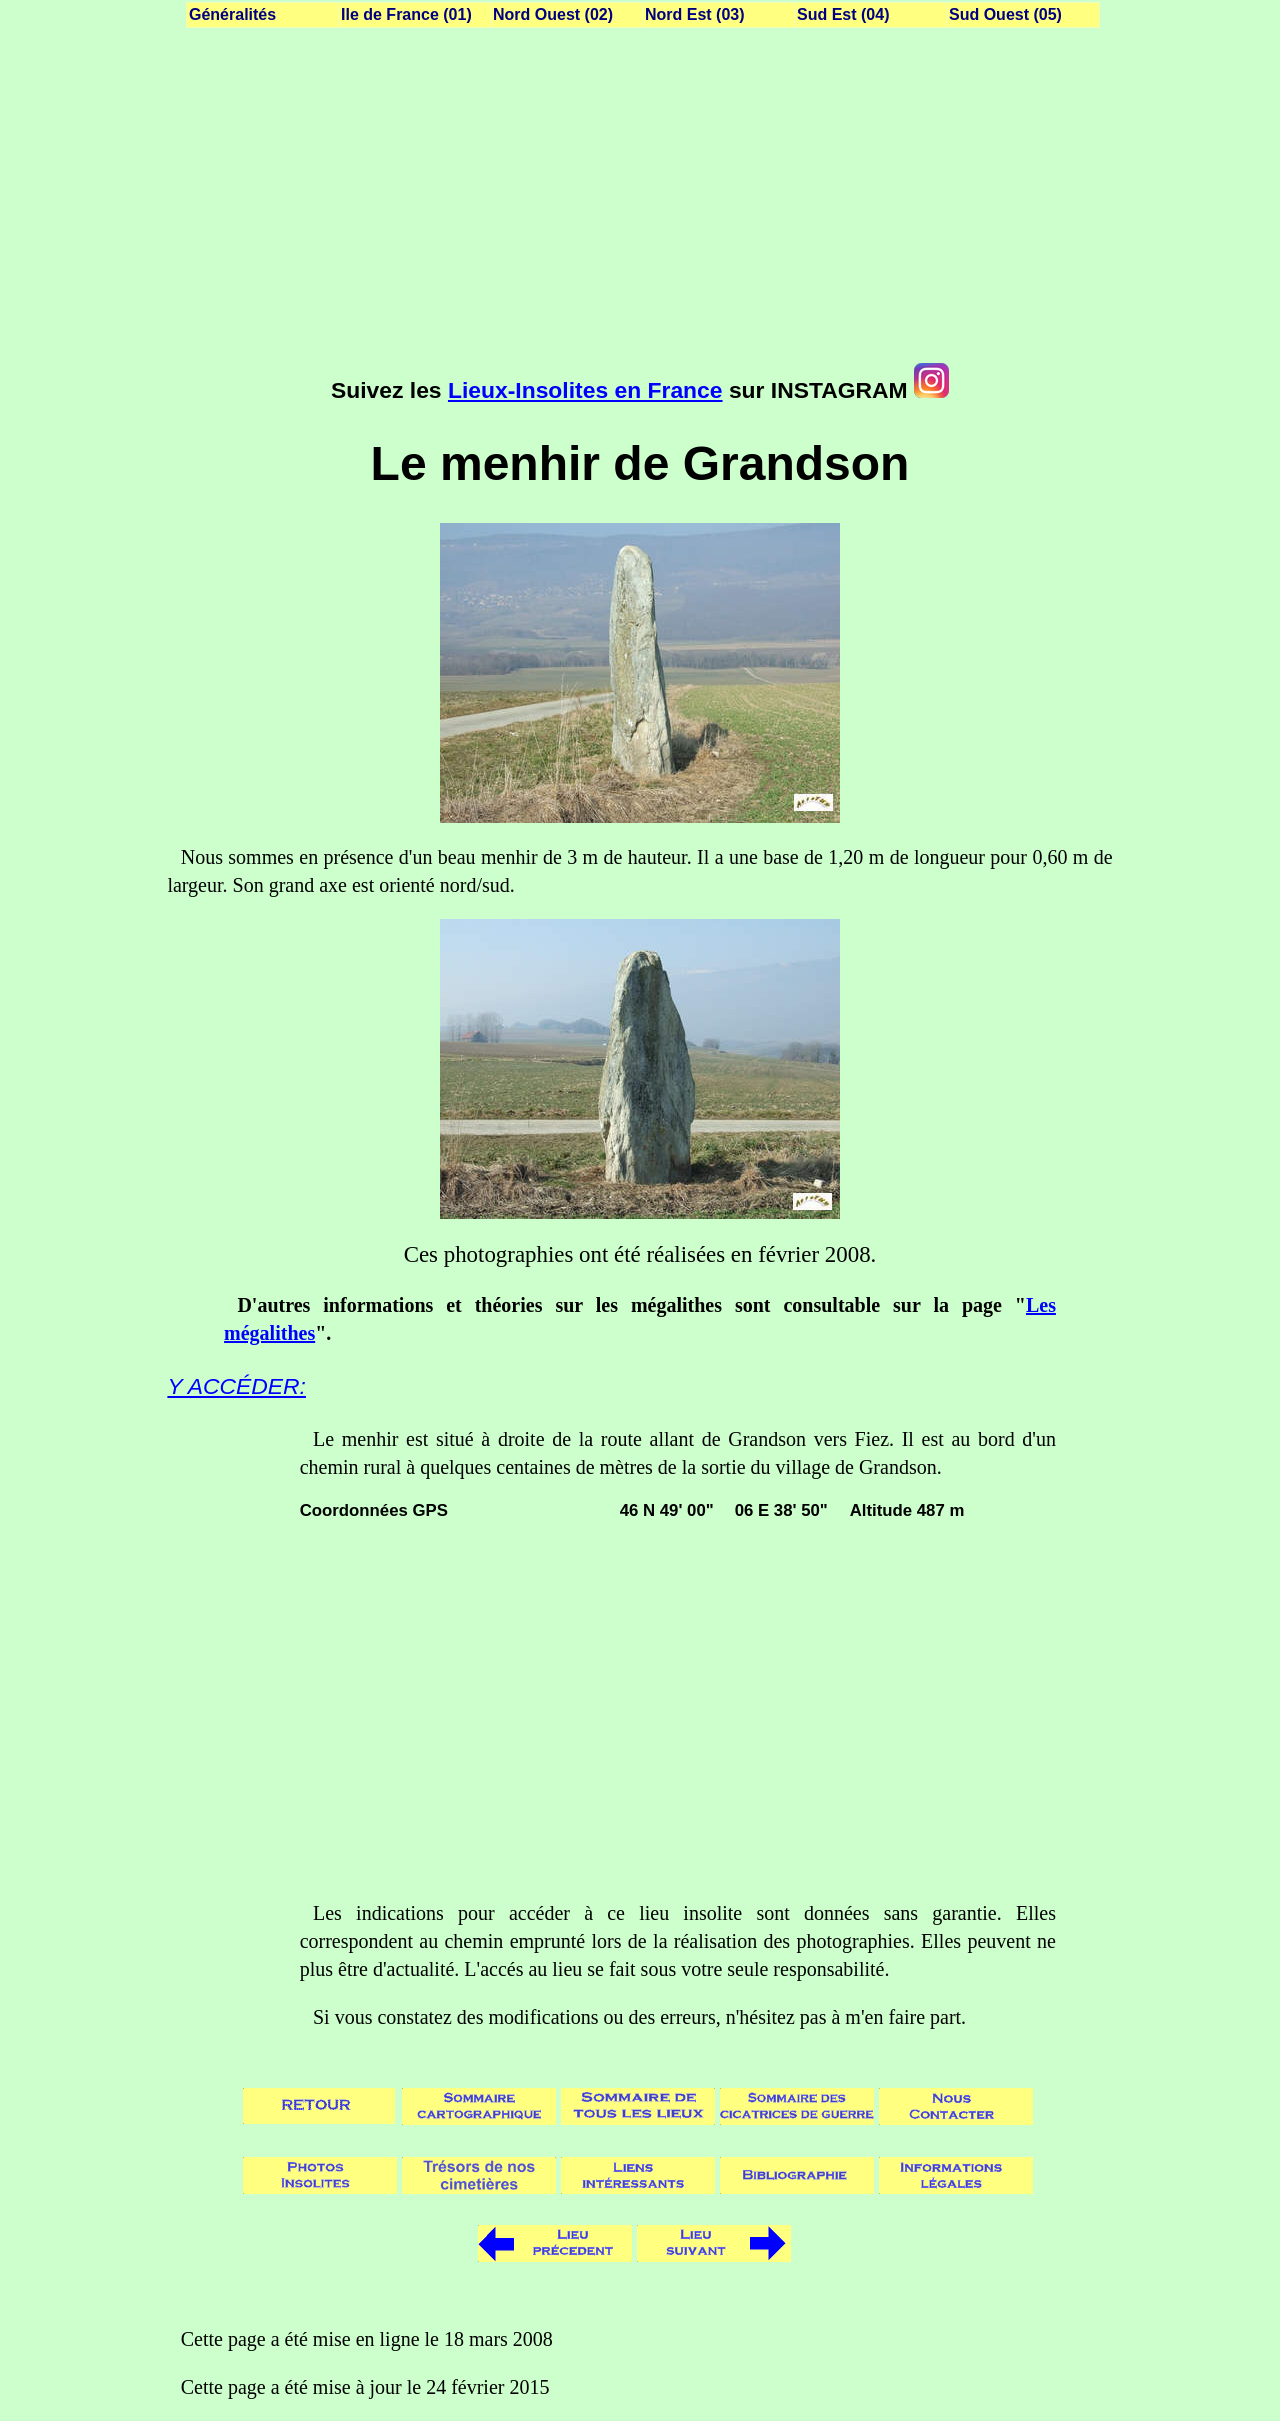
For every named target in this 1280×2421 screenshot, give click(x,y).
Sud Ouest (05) (1005, 14)
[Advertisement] (640, 200)
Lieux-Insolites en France (585, 390)
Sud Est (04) (843, 14)
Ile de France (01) (406, 14)
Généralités (232, 14)
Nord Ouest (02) (553, 14)
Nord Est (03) (695, 14)
